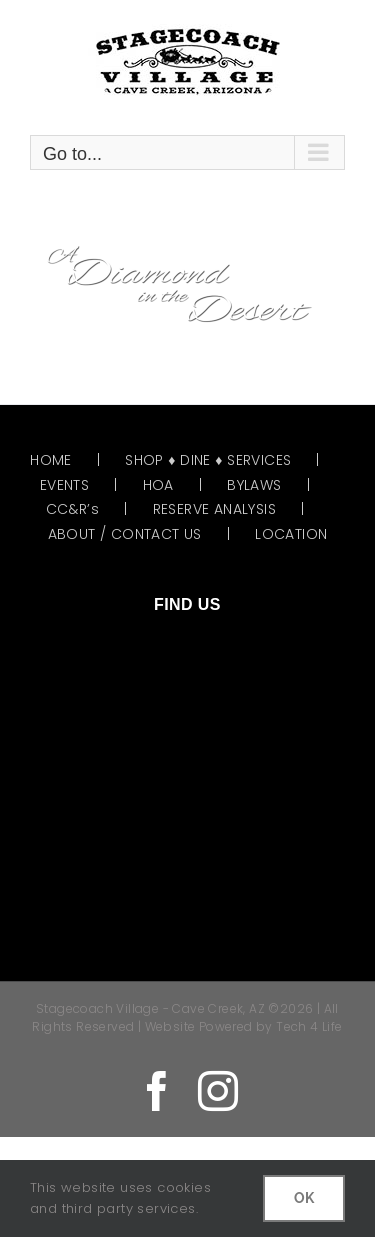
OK (304, 1198)
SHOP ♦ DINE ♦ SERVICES (208, 460)
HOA (158, 485)
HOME (51, 460)
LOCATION (291, 534)
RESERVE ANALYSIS (214, 509)
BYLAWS (254, 485)
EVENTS (64, 485)
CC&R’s (72, 509)
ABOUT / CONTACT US (125, 534)
